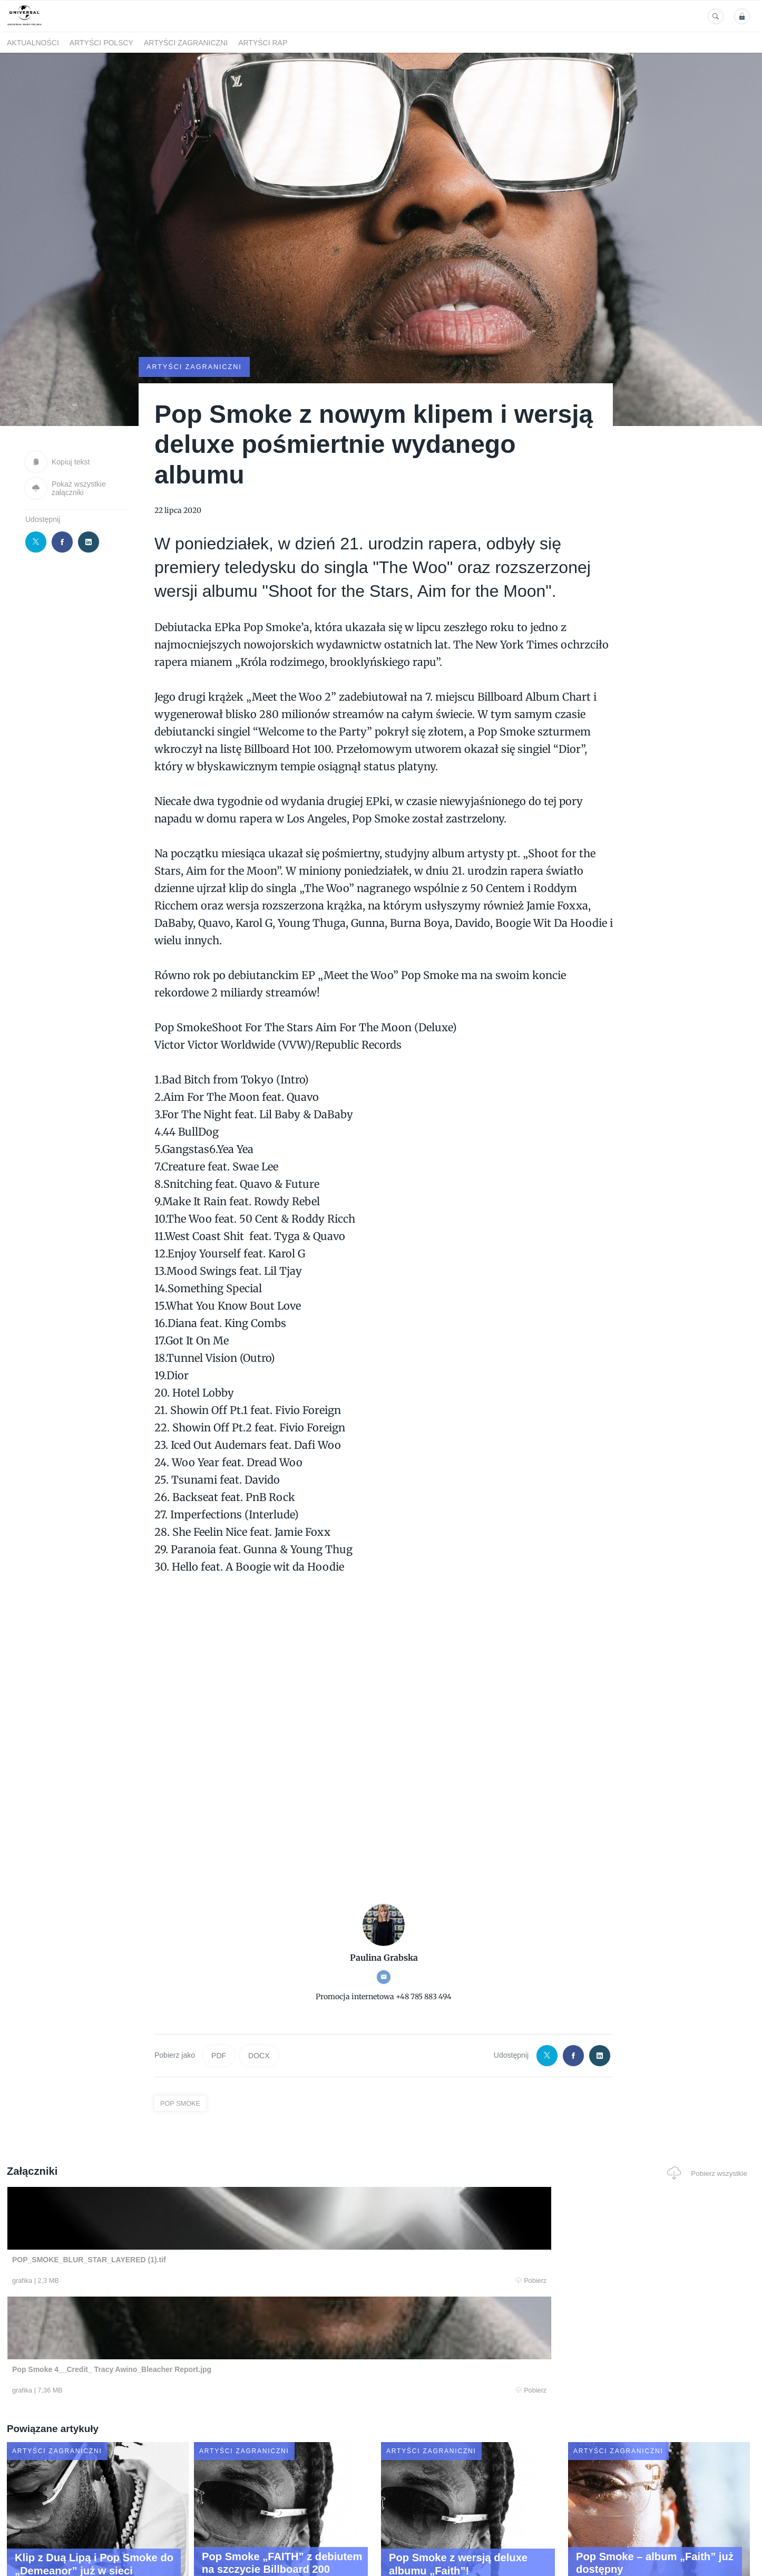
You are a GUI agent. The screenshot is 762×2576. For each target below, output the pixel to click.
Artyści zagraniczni (186, 42)
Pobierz (166, 2281)
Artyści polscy (101, 42)
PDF (218, 2054)
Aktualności (33, 42)
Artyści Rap (262, 42)
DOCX (258, 2054)
